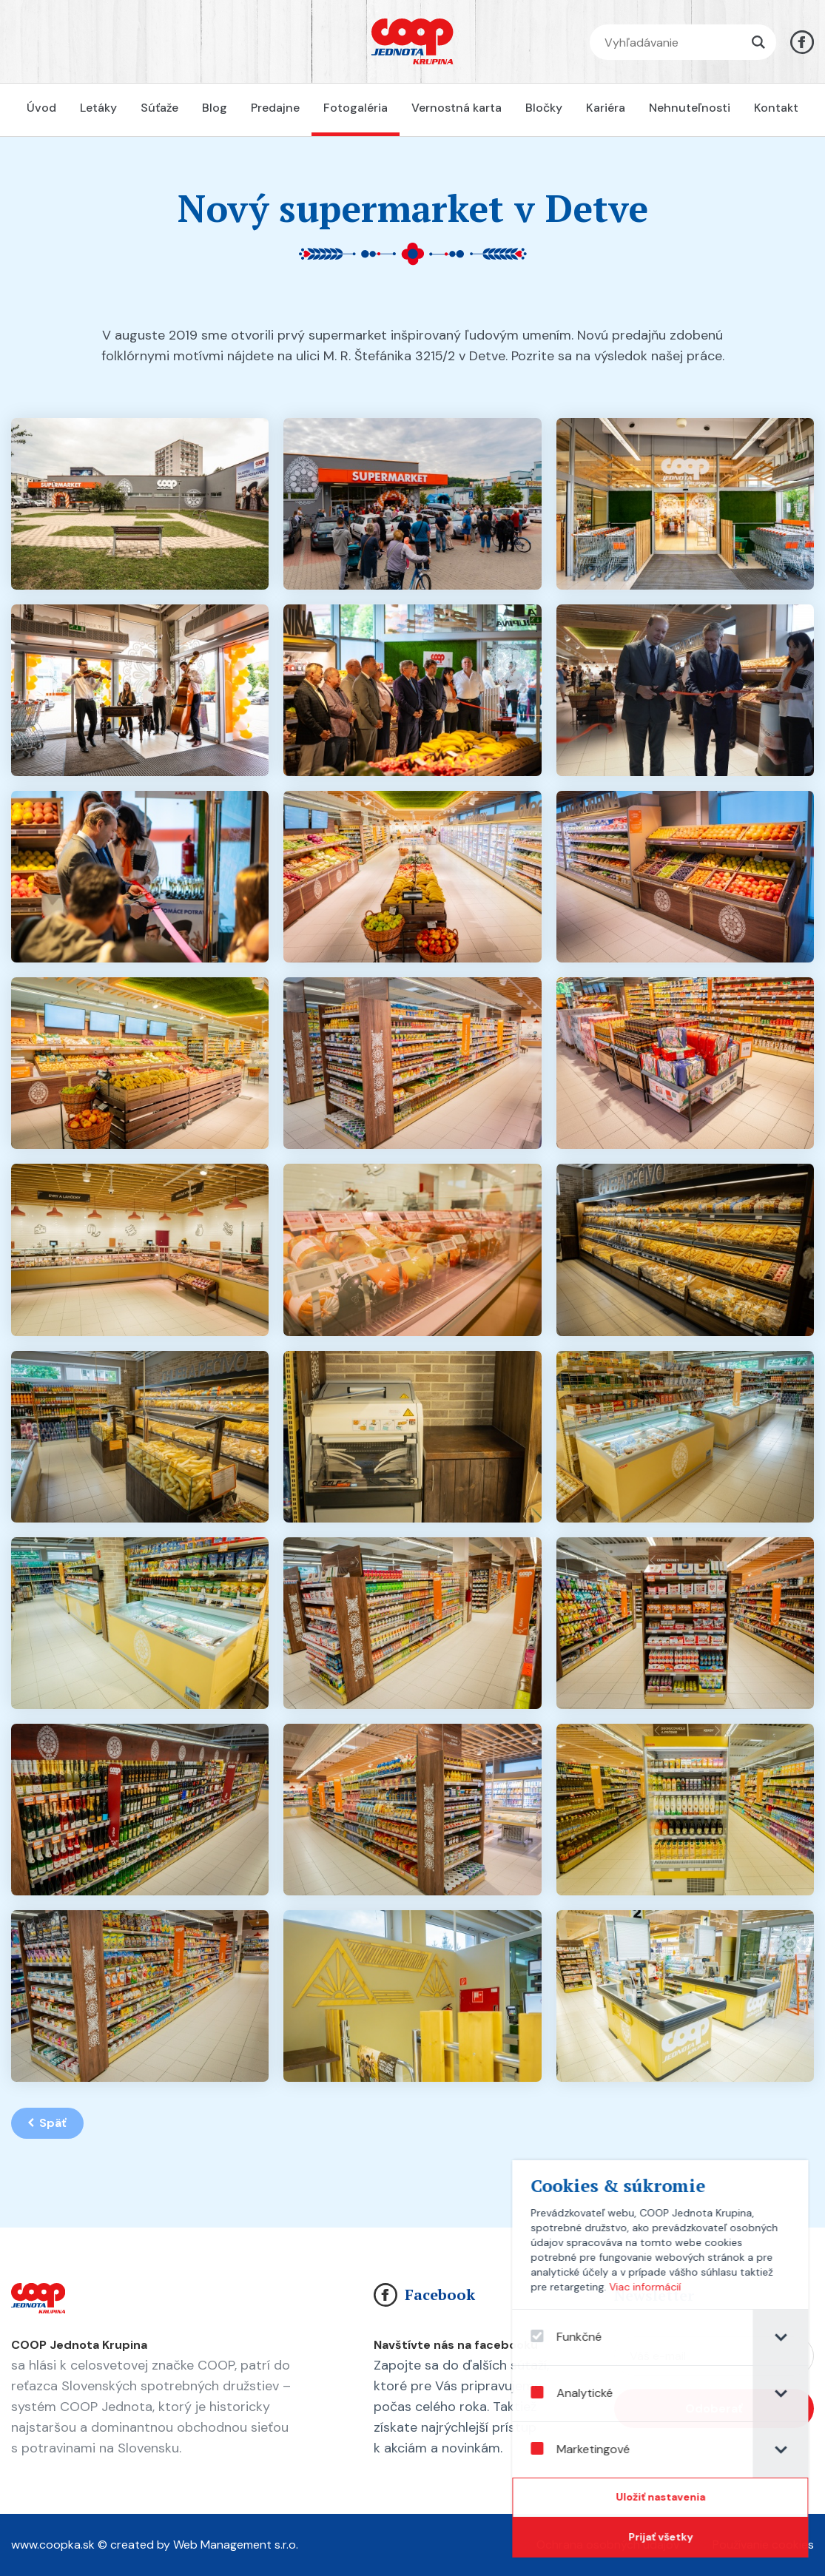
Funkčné (588, 2337)
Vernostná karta (456, 107)
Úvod (41, 107)
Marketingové (602, 2449)
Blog (214, 107)
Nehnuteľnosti (689, 107)
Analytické (594, 2393)
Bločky (543, 107)
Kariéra (605, 107)
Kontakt (776, 107)
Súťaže (159, 107)
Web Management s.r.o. (235, 2544)
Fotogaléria (355, 107)
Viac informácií (667, 2286)
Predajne (275, 107)
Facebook (424, 2295)
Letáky (98, 107)
